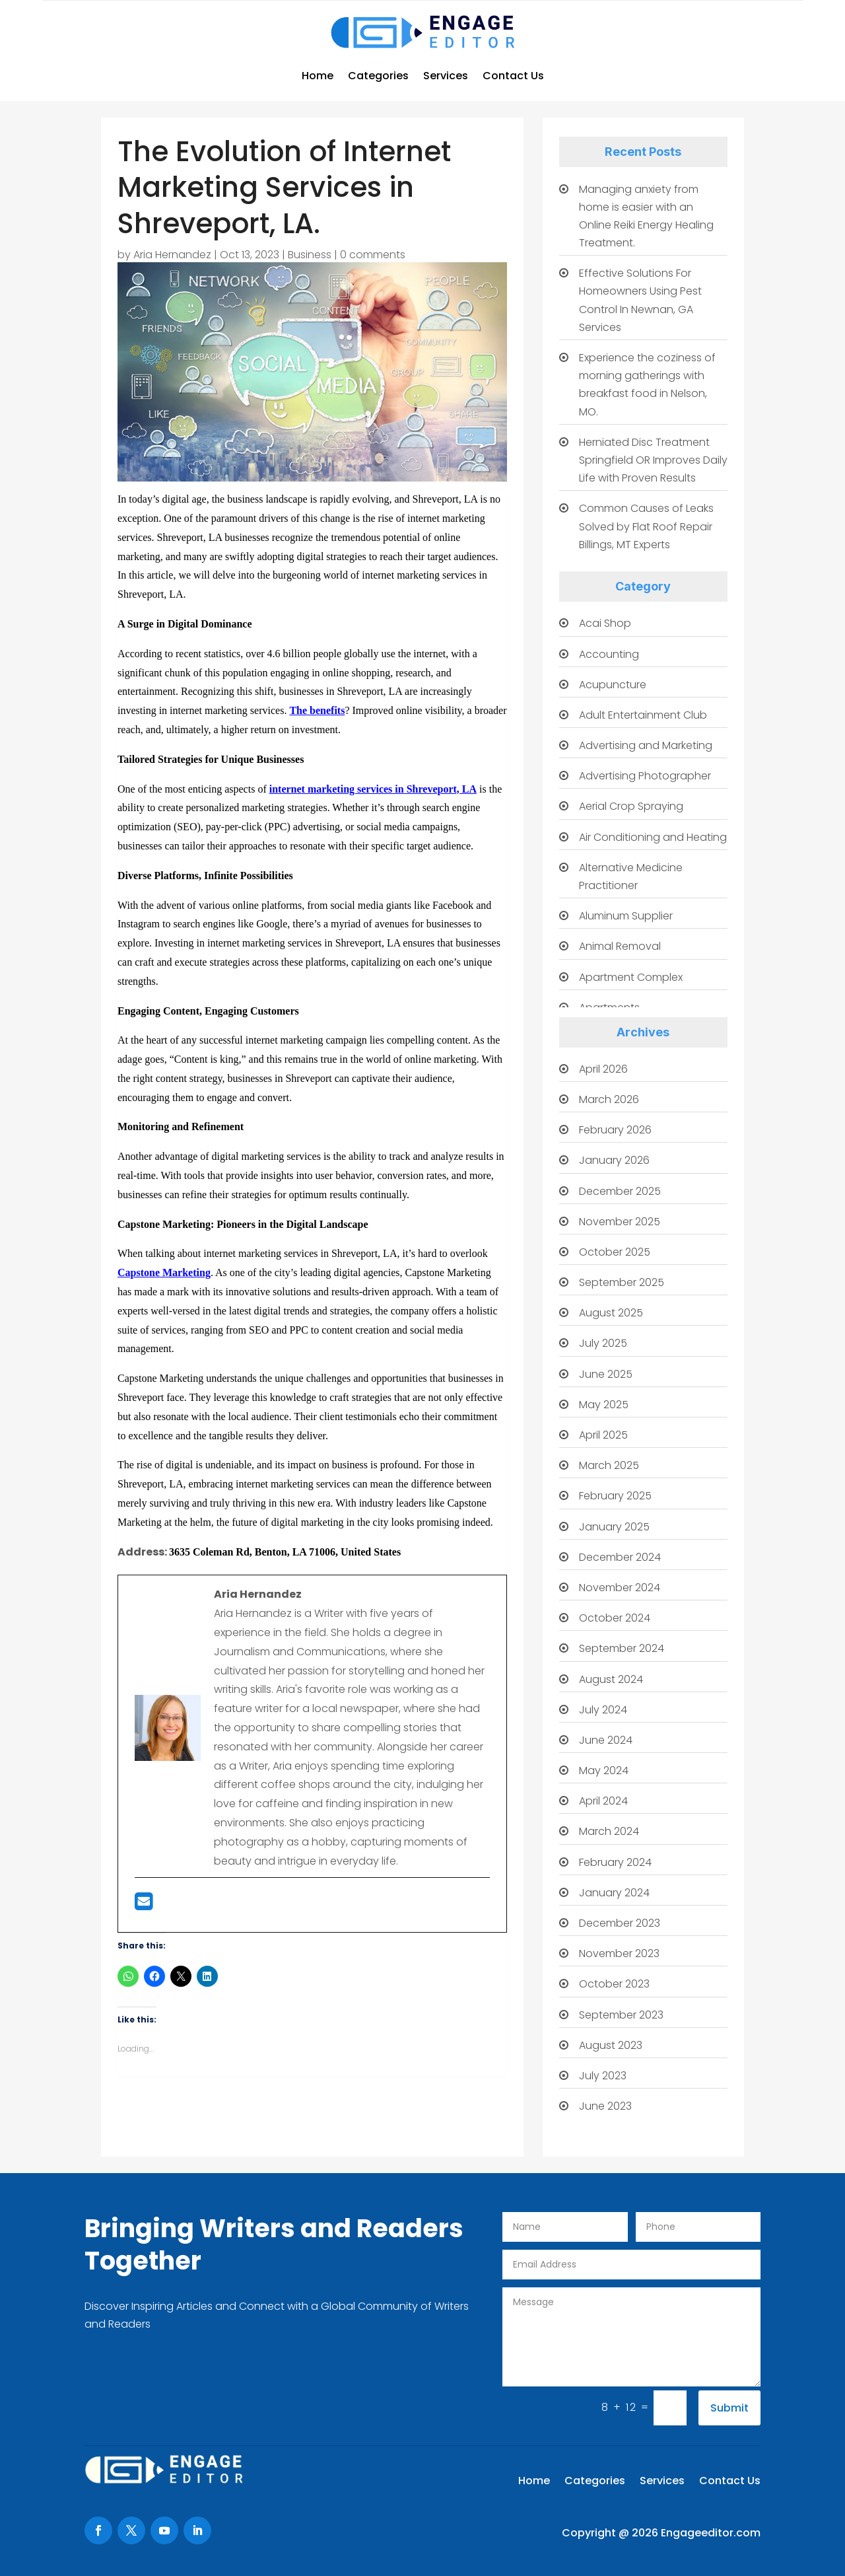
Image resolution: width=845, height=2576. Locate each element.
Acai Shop (605, 623)
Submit (729, 2407)
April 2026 (603, 1069)
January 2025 (614, 1526)
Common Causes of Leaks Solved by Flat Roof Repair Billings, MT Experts (646, 526)
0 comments (372, 254)
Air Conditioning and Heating (653, 837)
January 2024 (614, 1892)
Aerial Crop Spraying (631, 806)
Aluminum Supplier (626, 915)
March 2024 (609, 1831)
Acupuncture (612, 684)
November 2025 (619, 1221)
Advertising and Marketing (645, 745)
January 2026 (614, 1160)
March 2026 (609, 1099)
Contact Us (513, 75)
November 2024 (619, 1587)
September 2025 (621, 1282)
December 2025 (620, 1191)
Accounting (609, 654)
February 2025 (615, 1495)
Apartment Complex (631, 977)
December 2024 (620, 1557)
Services (445, 75)
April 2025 (603, 1435)
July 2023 (602, 2075)
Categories (378, 75)
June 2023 (605, 2106)
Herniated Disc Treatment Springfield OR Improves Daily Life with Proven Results (653, 460)
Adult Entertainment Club (643, 715)
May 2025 (603, 1404)
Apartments (609, 1007)
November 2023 (619, 1953)
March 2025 (609, 1465)
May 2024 (603, 1770)
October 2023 (614, 1983)
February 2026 (615, 1129)
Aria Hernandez (172, 254)
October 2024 (614, 1618)
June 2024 (605, 1740)
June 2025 (605, 1374)
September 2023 (621, 2014)
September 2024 (621, 1648)
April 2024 (603, 1800)
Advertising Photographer (645, 775)
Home (317, 75)
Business (309, 254)
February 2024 (615, 1862)
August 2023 (610, 2045)
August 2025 (611, 1312)
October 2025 (614, 1252)
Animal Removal (620, 946)
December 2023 (619, 1923)
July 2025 (603, 1343)
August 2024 (611, 1679)
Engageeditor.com (710, 2532)
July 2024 (603, 1709)
